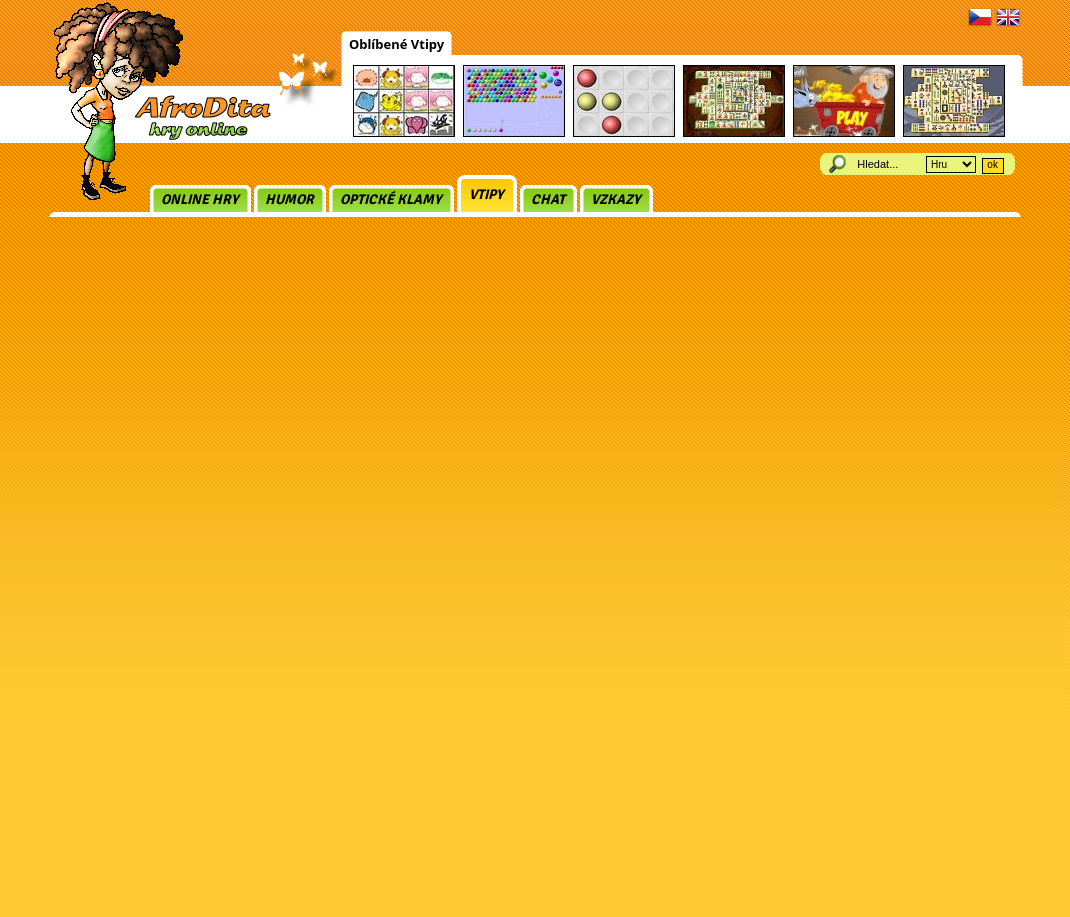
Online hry (200, 199)
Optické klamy (391, 199)
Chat (548, 199)
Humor (289, 199)
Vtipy (486, 194)
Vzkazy (616, 199)
